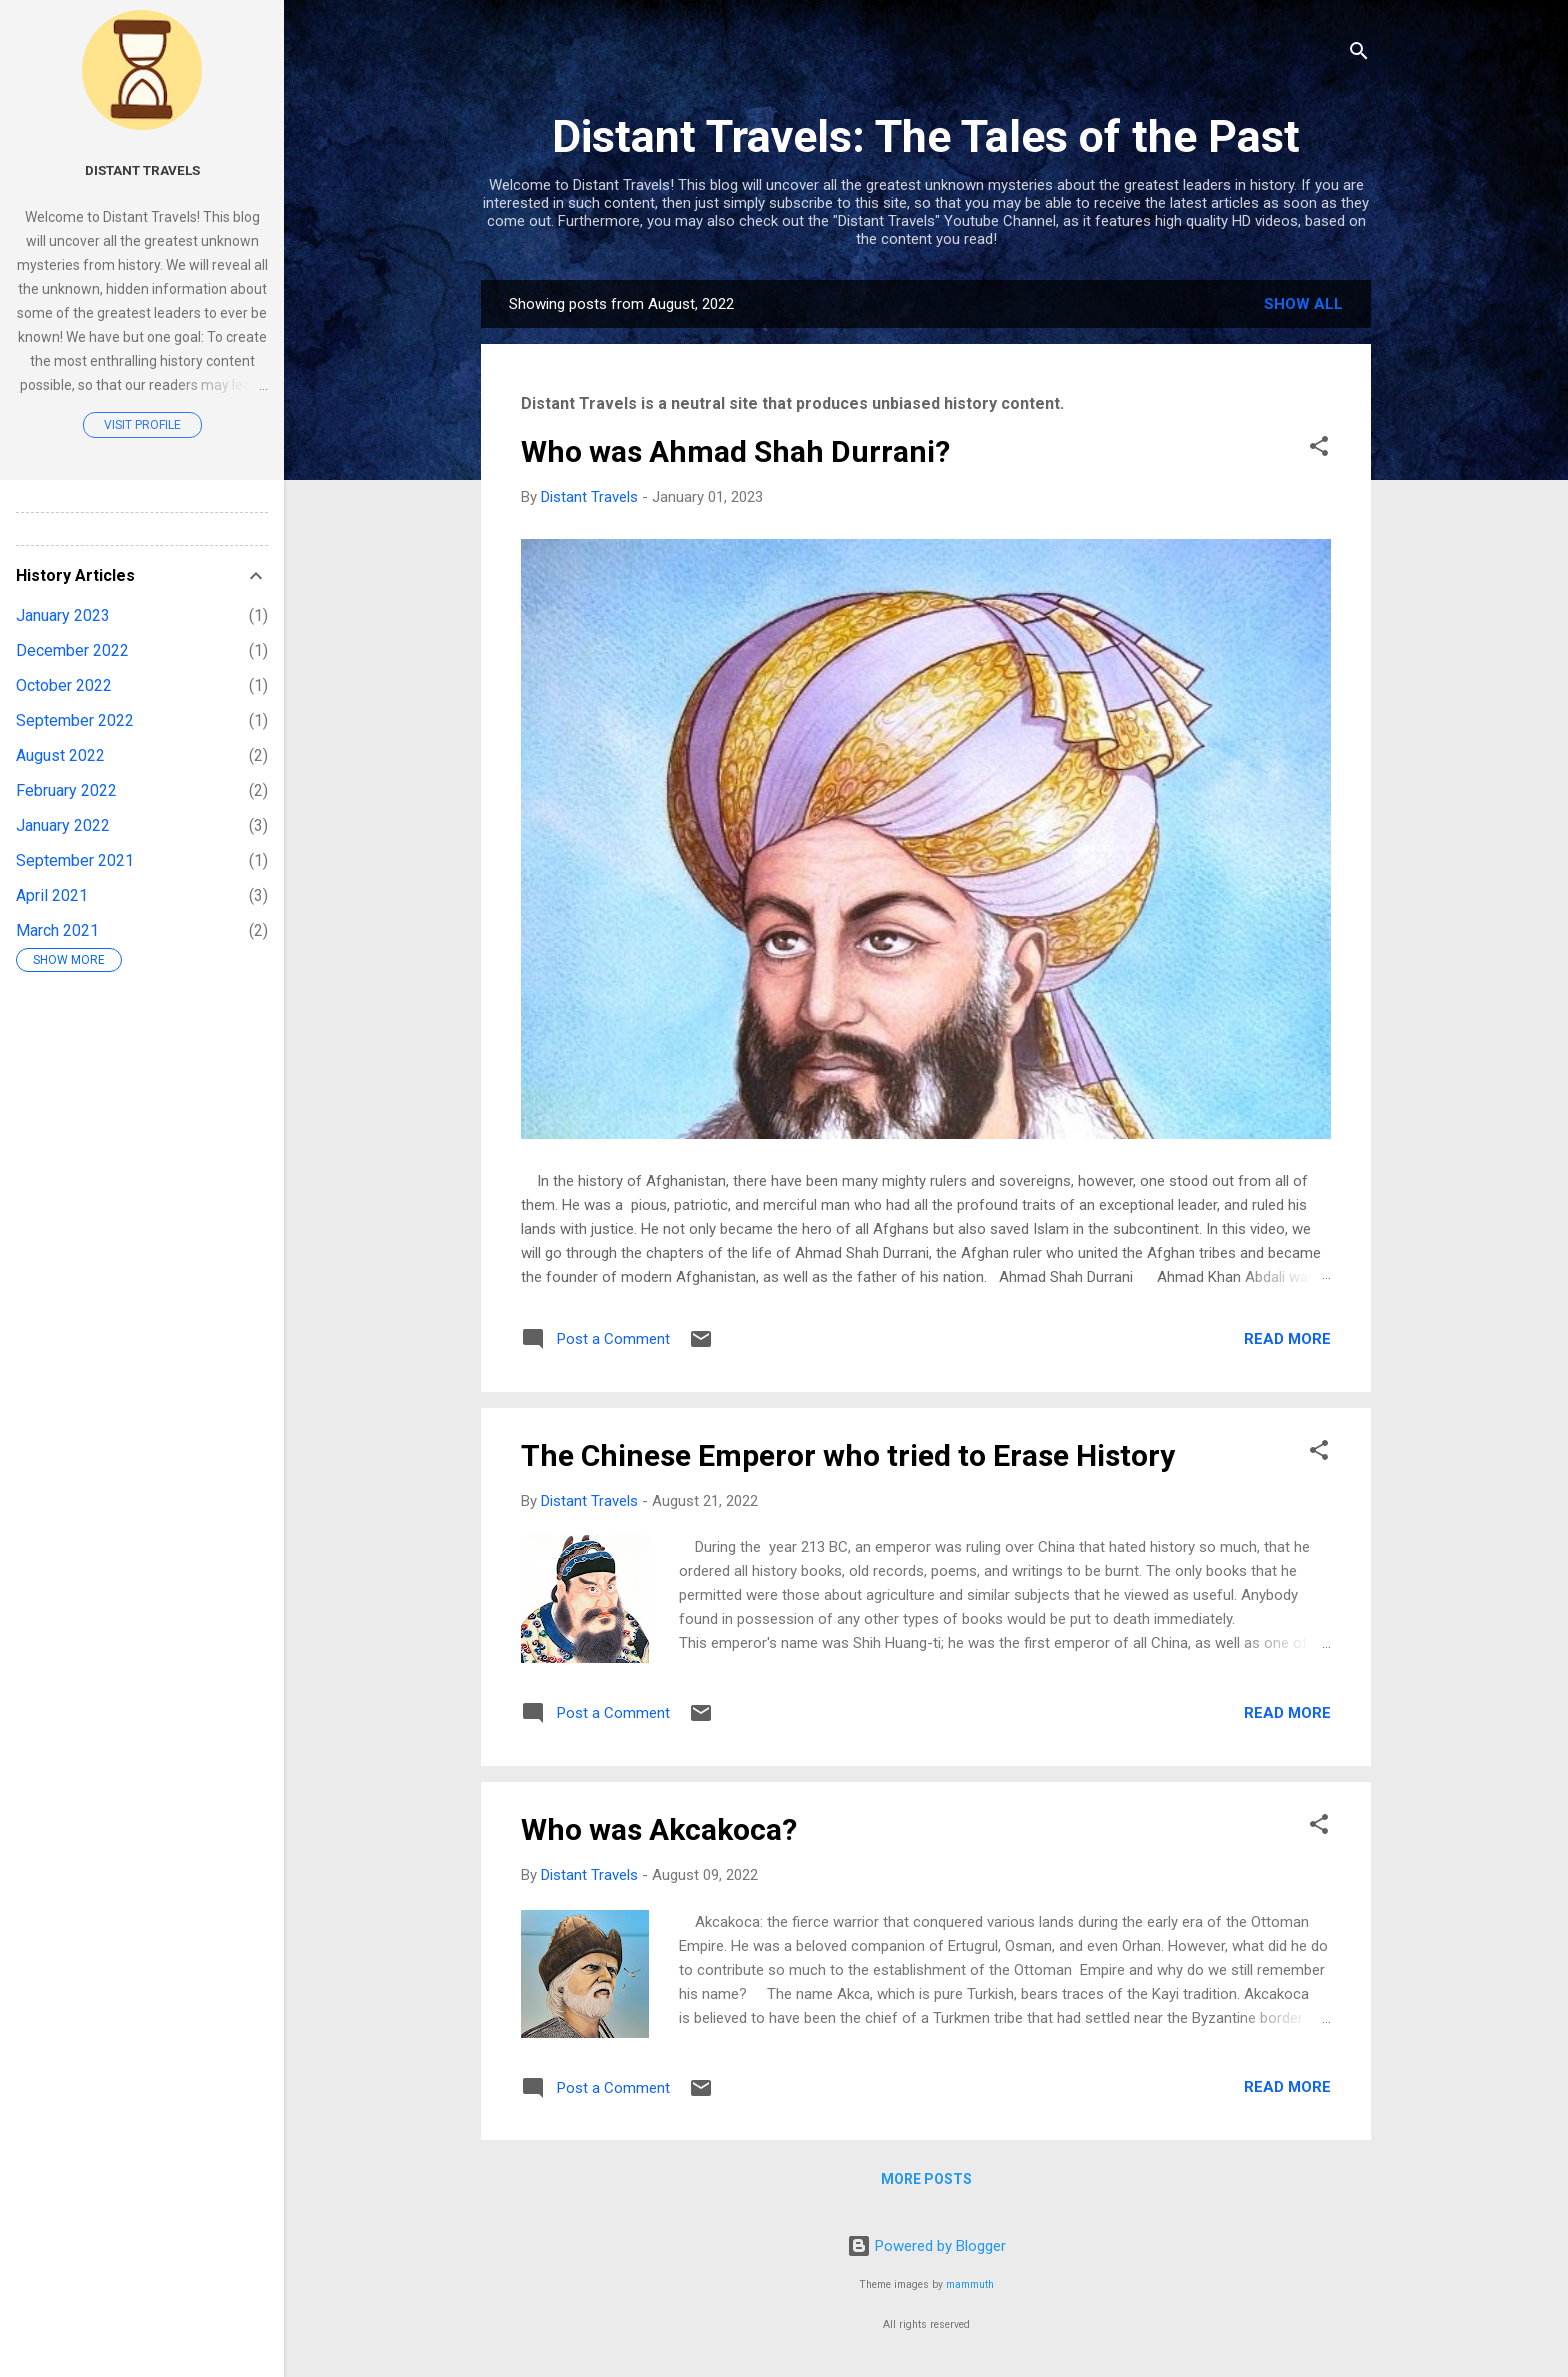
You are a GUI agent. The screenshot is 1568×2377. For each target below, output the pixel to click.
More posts (926, 2179)
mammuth (970, 2284)
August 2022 (60, 755)
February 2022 (66, 790)
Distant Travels (142, 170)
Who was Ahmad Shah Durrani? (735, 451)
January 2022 (63, 825)
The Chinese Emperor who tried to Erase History (848, 1455)
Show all (1303, 304)
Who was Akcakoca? (659, 1829)
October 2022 (64, 685)
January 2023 (63, 615)
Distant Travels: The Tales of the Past (926, 136)
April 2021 (52, 895)
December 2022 (72, 650)
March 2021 (57, 930)
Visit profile (142, 425)
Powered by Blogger (926, 2246)
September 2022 (75, 720)
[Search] (1359, 54)
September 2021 (75, 860)
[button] (1319, 449)
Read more (1287, 1339)
